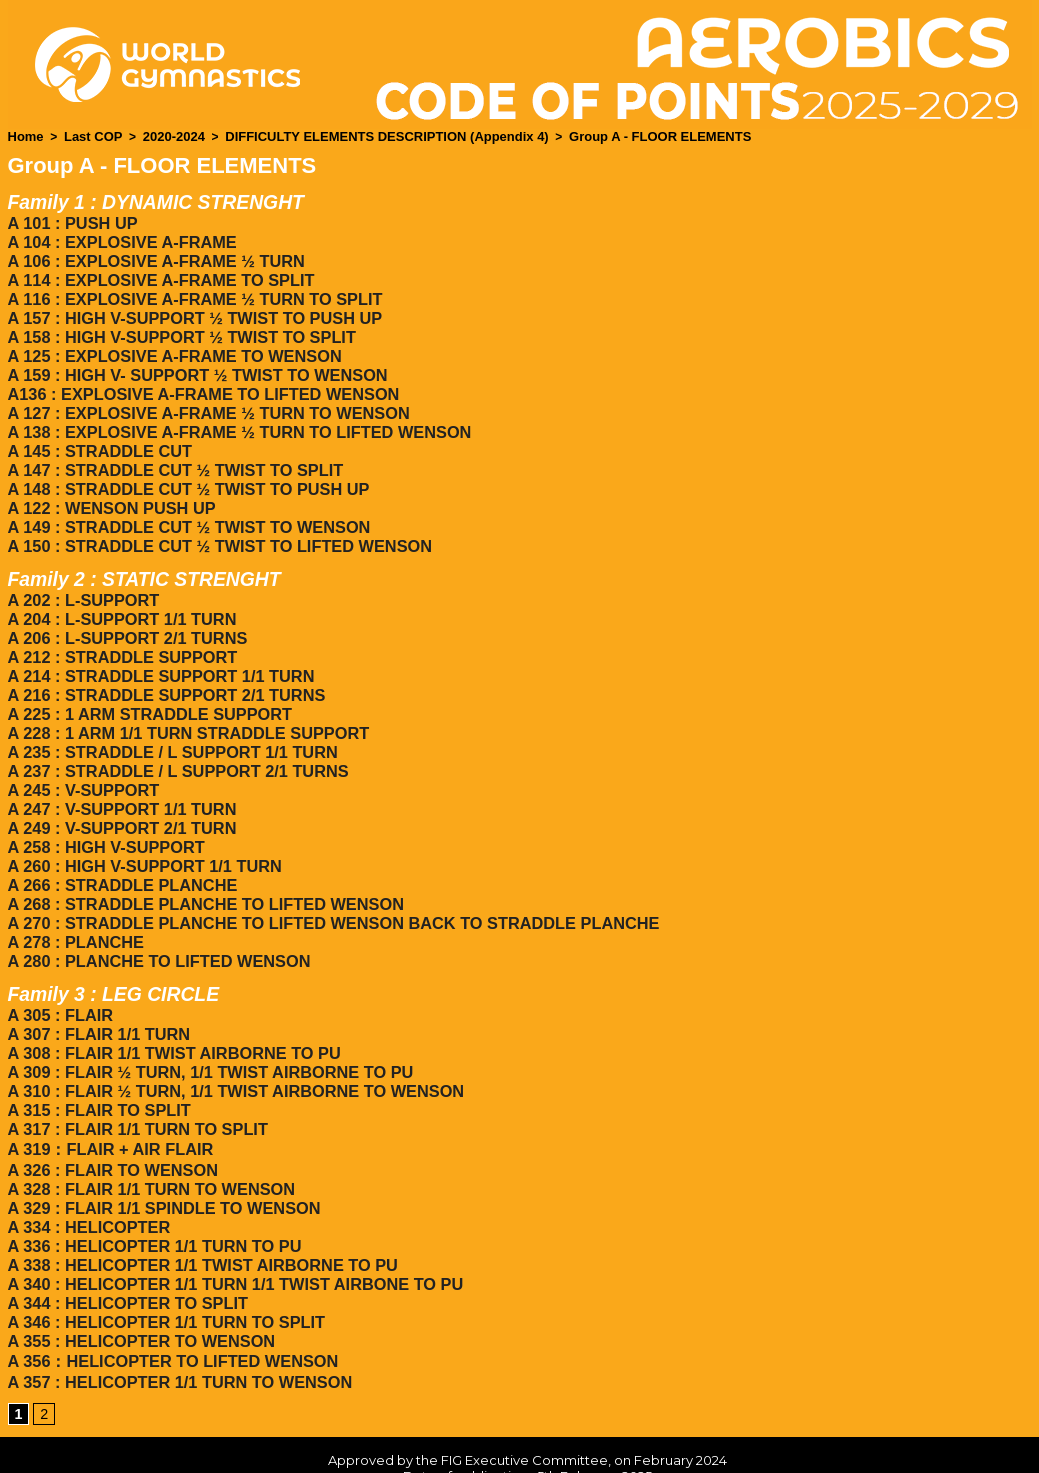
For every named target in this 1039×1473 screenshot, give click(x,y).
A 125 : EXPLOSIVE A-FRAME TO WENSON (171, 347)
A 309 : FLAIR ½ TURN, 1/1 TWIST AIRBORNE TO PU (207, 1029)
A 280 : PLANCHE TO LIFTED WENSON (156, 922)
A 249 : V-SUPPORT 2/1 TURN (120, 796)
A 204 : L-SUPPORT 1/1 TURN (120, 598)
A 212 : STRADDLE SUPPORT (120, 634)
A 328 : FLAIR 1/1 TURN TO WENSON (149, 1140)
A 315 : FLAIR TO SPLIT (98, 1065)
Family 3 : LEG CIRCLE (117, 955)
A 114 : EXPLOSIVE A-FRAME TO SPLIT (158, 275)
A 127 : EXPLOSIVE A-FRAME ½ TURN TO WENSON (205, 401)
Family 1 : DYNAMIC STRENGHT (161, 201)
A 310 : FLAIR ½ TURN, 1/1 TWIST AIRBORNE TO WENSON (231, 1047)
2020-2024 (163, 136)
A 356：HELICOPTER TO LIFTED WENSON (170, 1303)
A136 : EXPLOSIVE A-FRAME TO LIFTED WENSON (200, 383)
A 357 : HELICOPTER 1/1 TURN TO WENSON (177, 1323)
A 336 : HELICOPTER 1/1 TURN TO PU (152, 1194)
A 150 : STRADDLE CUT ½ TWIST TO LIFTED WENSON (216, 527)
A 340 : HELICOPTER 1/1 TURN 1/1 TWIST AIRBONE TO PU (231, 1230)
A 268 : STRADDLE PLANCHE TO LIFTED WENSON (202, 868)
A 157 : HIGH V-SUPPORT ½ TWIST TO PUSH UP (191, 311)
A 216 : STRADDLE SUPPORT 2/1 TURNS (163, 670)
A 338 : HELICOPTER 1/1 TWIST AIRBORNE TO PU (199, 1212)
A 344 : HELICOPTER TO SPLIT (126, 1248)
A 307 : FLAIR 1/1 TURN (97, 993)
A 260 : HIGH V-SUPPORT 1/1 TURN (142, 832)
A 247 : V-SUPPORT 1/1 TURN (120, 778)
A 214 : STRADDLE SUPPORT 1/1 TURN (158, 652)
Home (24, 136)
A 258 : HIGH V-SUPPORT (104, 814)
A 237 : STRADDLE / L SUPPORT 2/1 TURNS (175, 742)
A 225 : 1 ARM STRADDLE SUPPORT (147, 688)
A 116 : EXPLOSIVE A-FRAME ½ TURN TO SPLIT (191, 293)
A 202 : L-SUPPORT (82, 580)
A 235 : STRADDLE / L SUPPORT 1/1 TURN (170, 724)
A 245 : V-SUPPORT (82, 760)
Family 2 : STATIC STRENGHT (149, 560)
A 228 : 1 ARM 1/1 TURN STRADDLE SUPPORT (185, 706)
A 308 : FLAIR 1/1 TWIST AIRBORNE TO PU (171, 1011)
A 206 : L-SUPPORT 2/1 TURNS (125, 616)
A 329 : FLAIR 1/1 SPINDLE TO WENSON (161, 1158)
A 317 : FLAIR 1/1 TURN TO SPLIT (135, 1083)
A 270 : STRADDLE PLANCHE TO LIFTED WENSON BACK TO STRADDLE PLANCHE (327, 886)
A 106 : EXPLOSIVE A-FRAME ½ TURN (153, 257)
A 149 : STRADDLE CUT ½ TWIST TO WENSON (186, 509)
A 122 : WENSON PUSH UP (110, 491)
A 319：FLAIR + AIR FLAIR (109, 1102)
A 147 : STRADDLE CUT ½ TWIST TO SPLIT (172, 455)
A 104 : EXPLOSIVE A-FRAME (120, 239)
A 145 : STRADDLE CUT (98, 437)
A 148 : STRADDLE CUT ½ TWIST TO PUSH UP (185, 473)
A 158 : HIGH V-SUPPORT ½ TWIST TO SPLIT (178, 329)
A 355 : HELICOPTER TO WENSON (139, 1284)
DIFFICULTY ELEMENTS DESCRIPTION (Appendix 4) (362, 136)
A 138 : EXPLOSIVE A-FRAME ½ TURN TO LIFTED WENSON (235, 419)
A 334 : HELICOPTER (87, 1176)
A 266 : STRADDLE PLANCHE (120, 850)
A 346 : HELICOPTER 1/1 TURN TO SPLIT (163, 1266)
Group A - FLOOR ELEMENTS (616, 136)
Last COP (88, 136)
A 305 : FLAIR (59, 975)
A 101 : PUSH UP (71, 221)
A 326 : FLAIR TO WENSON (111, 1122)
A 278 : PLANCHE (75, 904)
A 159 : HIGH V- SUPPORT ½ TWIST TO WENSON (194, 365)
